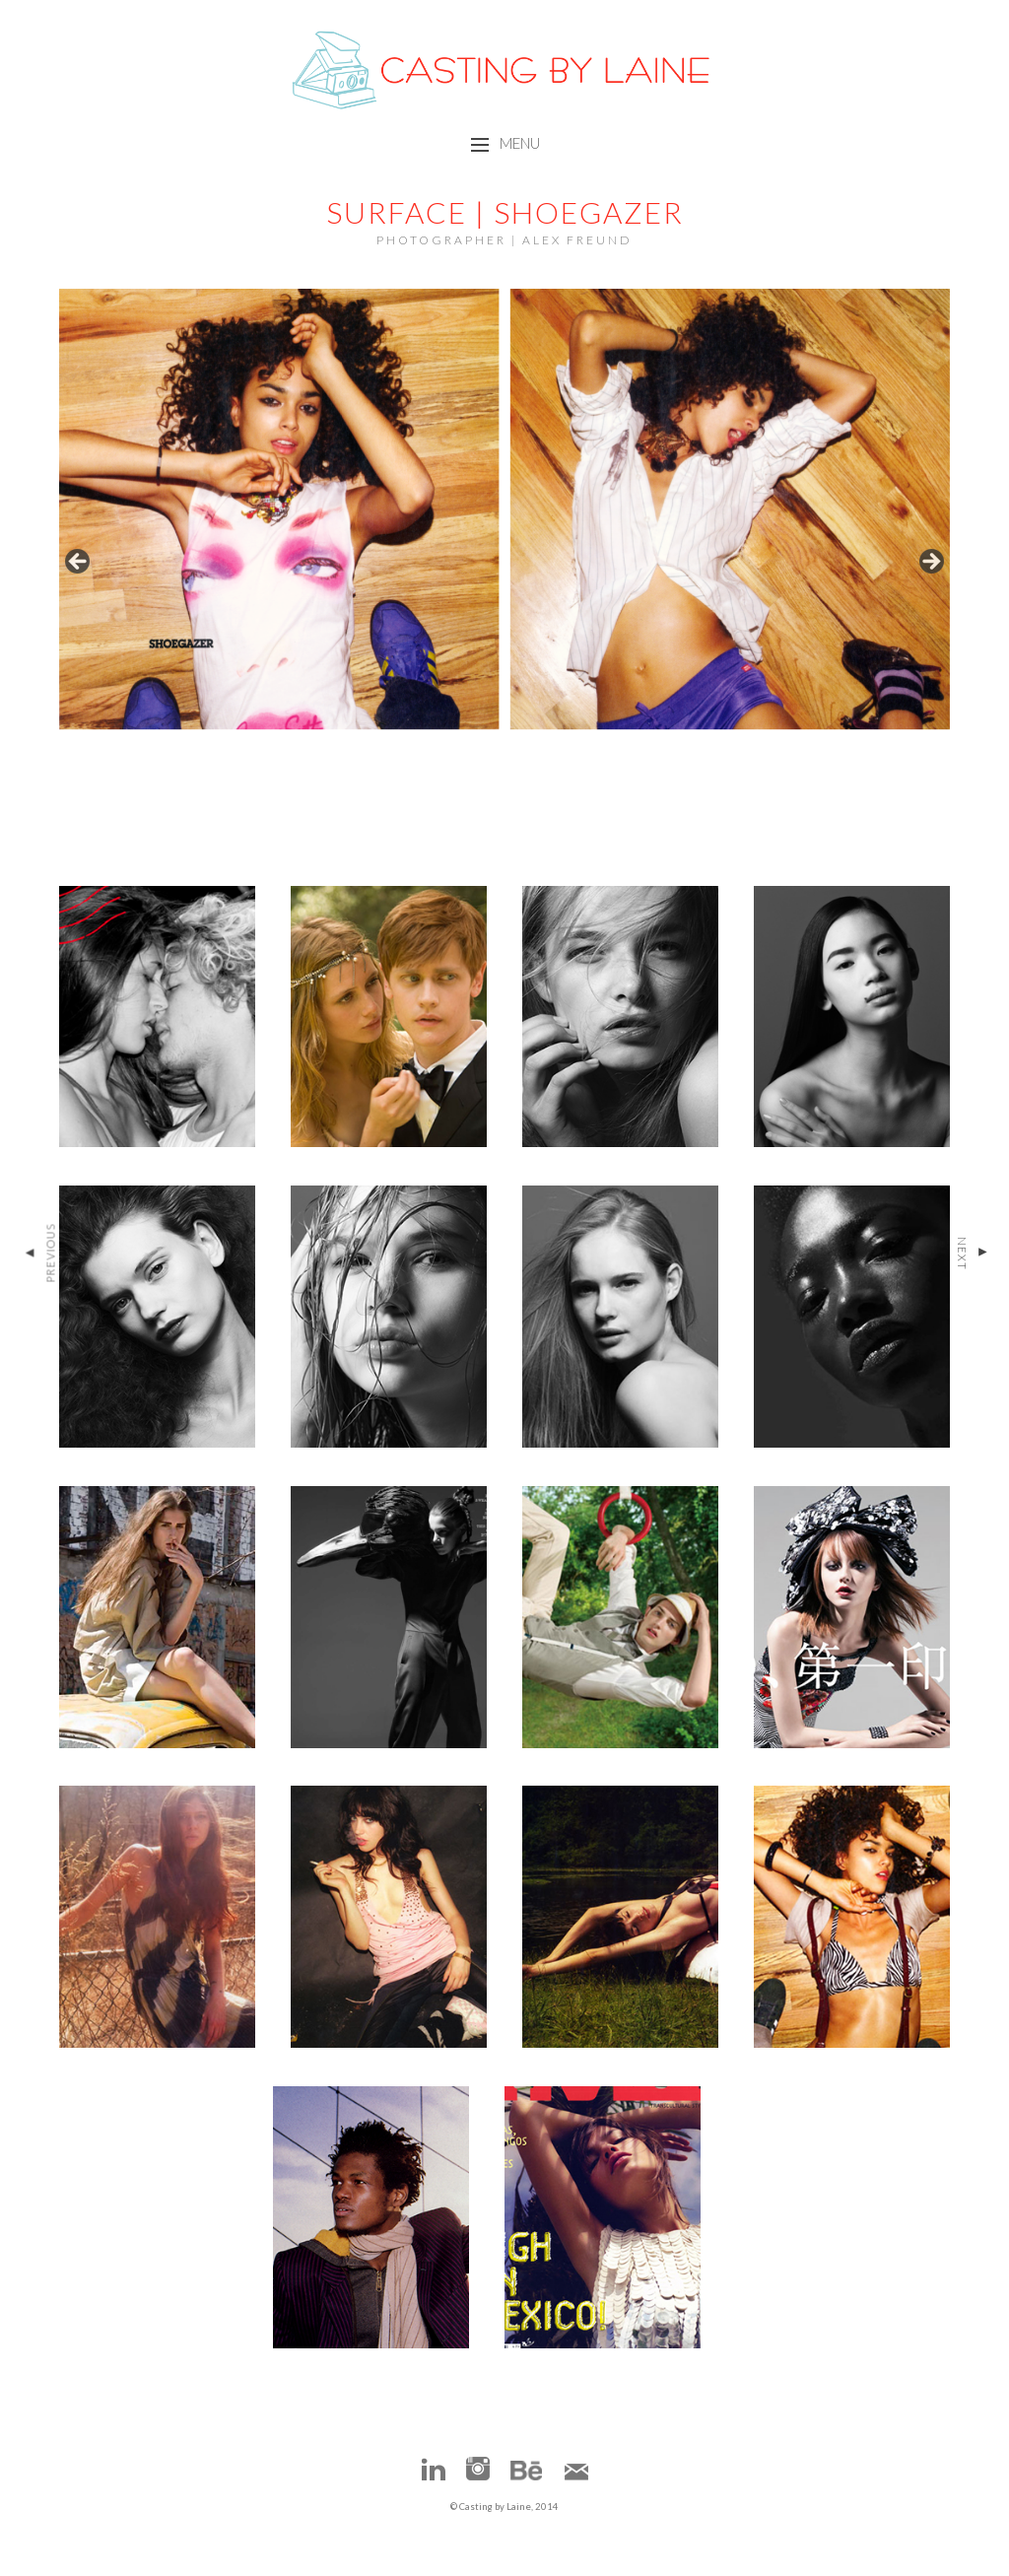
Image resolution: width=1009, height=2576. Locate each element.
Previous (40, 1252)
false (79, 562)
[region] (505, 568)
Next (972, 1252)
